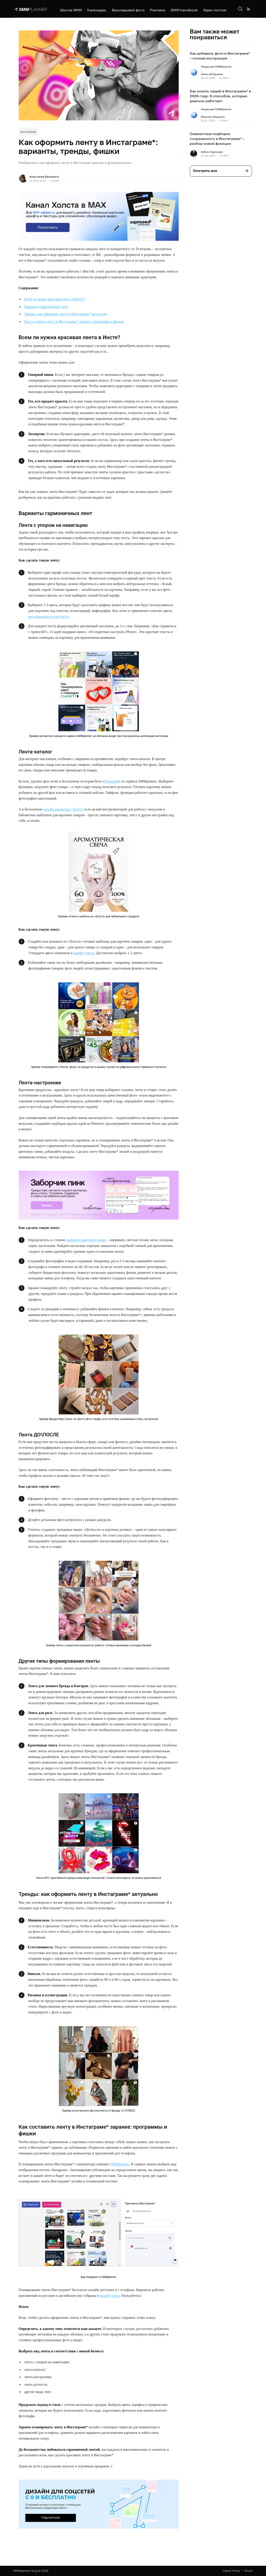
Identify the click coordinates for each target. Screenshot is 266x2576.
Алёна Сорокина (212, 151)
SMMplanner (119, 2164)
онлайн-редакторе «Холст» (63, 809)
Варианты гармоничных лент (46, 307)
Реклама (157, 9)
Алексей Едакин (212, 74)
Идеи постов (214, 9)
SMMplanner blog (25, 2570)
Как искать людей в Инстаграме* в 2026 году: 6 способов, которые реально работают (220, 96)
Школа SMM (71, 9)
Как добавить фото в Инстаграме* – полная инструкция (220, 55)
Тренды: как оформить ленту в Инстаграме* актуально (65, 314)
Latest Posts (231, 2570)
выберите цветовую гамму (86, 1240)
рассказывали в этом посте (48, 616)
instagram (28, 131)
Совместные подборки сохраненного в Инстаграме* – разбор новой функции (217, 138)
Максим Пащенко (213, 116)
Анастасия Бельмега (44, 176)
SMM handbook (184, 9)
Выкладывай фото (128, 9)
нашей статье (110, 2295)
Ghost (248, 2570)
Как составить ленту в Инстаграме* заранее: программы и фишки (74, 321)
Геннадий (111, 781)
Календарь (97, 9)
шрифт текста (84, 953)
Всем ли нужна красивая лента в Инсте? (54, 299)
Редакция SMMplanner (216, 66)
